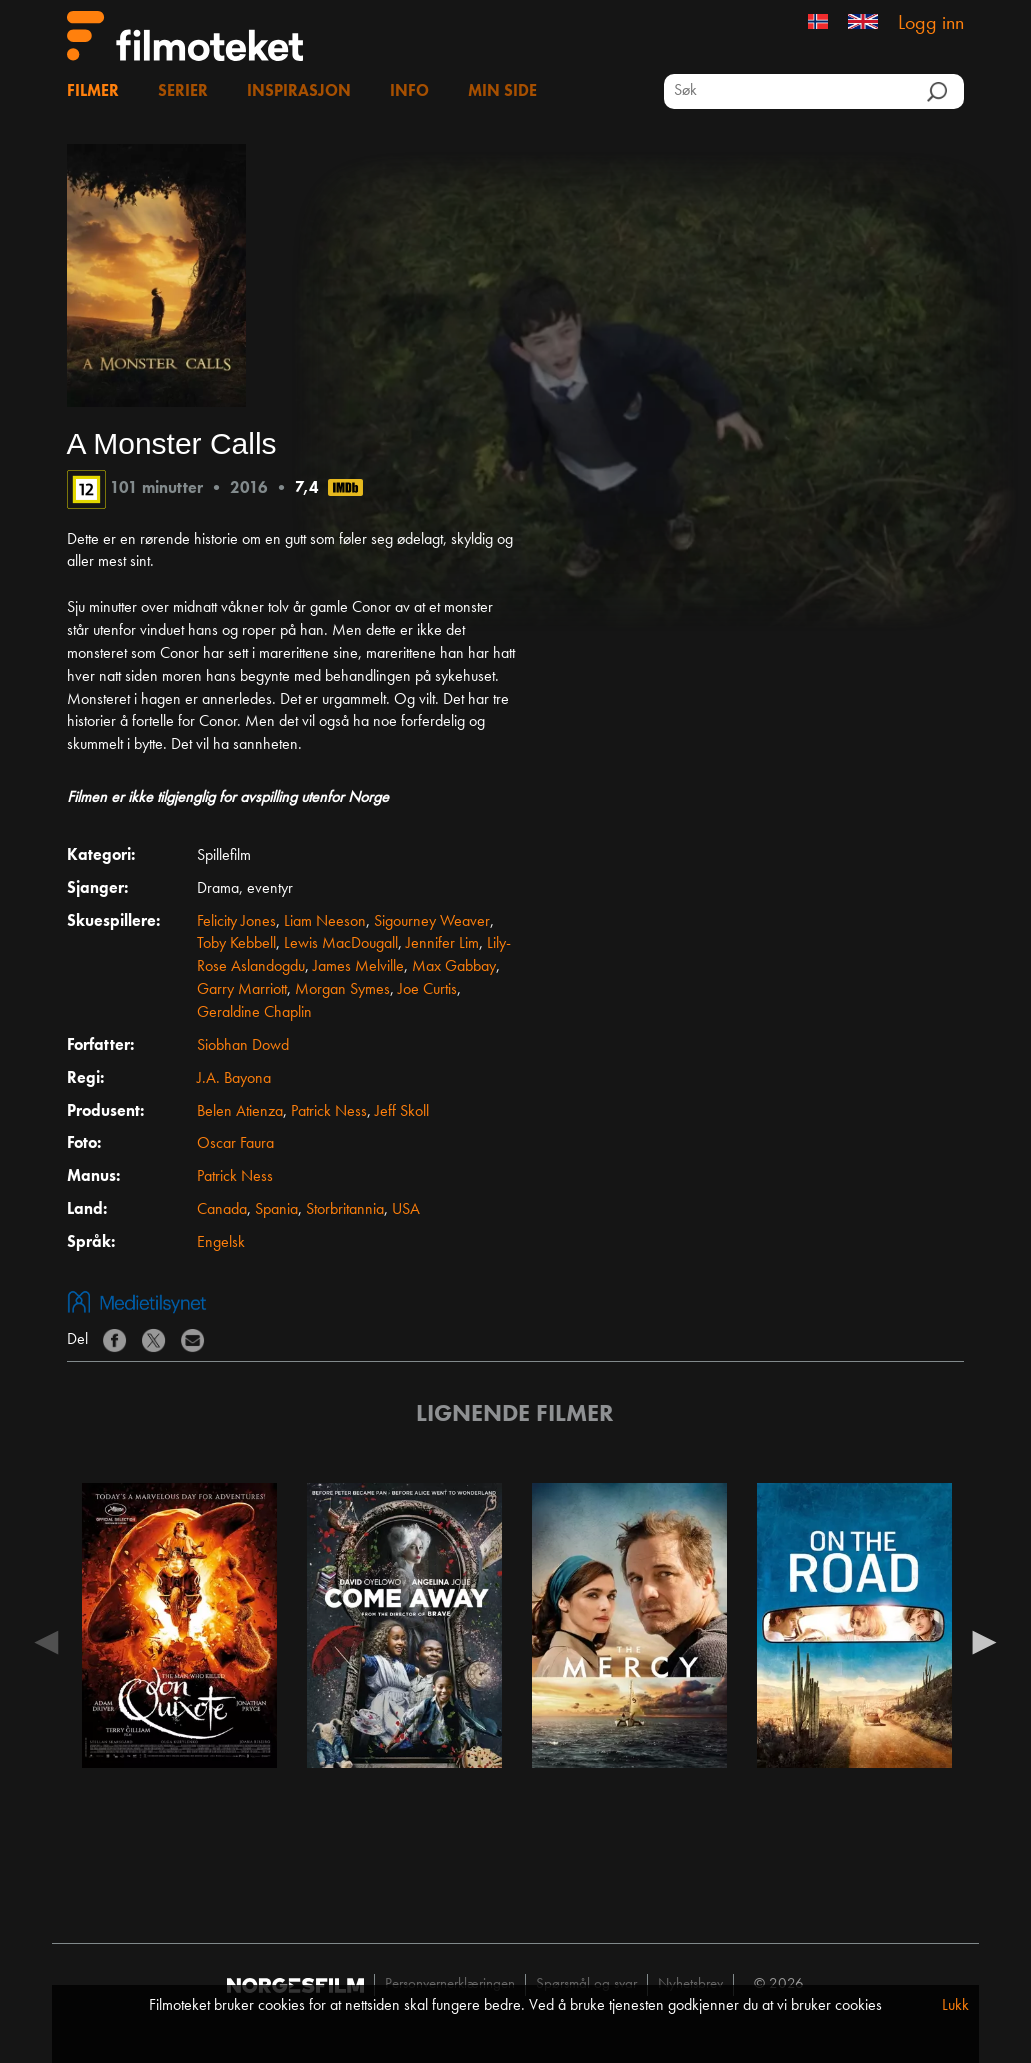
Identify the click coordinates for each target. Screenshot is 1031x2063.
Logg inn (931, 24)
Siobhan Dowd (243, 1046)
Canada (222, 1210)
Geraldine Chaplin (254, 1013)
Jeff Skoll (402, 1112)
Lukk (955, 2006)
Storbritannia (345, 1210)
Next (984, 1641)
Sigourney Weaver (432, 922)
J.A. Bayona (234, 1079)
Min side (502, 92)
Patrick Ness (329, 1112)
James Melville (358, 967)
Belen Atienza (240, 1112)
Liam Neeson (325, 922)
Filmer (93, 92)
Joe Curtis (427, 990)
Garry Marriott (242, 990)
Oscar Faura (235, 1144)
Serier (183, 92)
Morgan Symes (342, 990)
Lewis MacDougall (341, 944)
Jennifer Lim (442, 944)
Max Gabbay (454, 967)
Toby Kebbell (236, 944)
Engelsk (221, 1243)
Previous (47, 1641)
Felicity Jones (236, 922)
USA (406, 1210)
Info (409, 92)
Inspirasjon (299, 92)
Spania (276, 1210)
